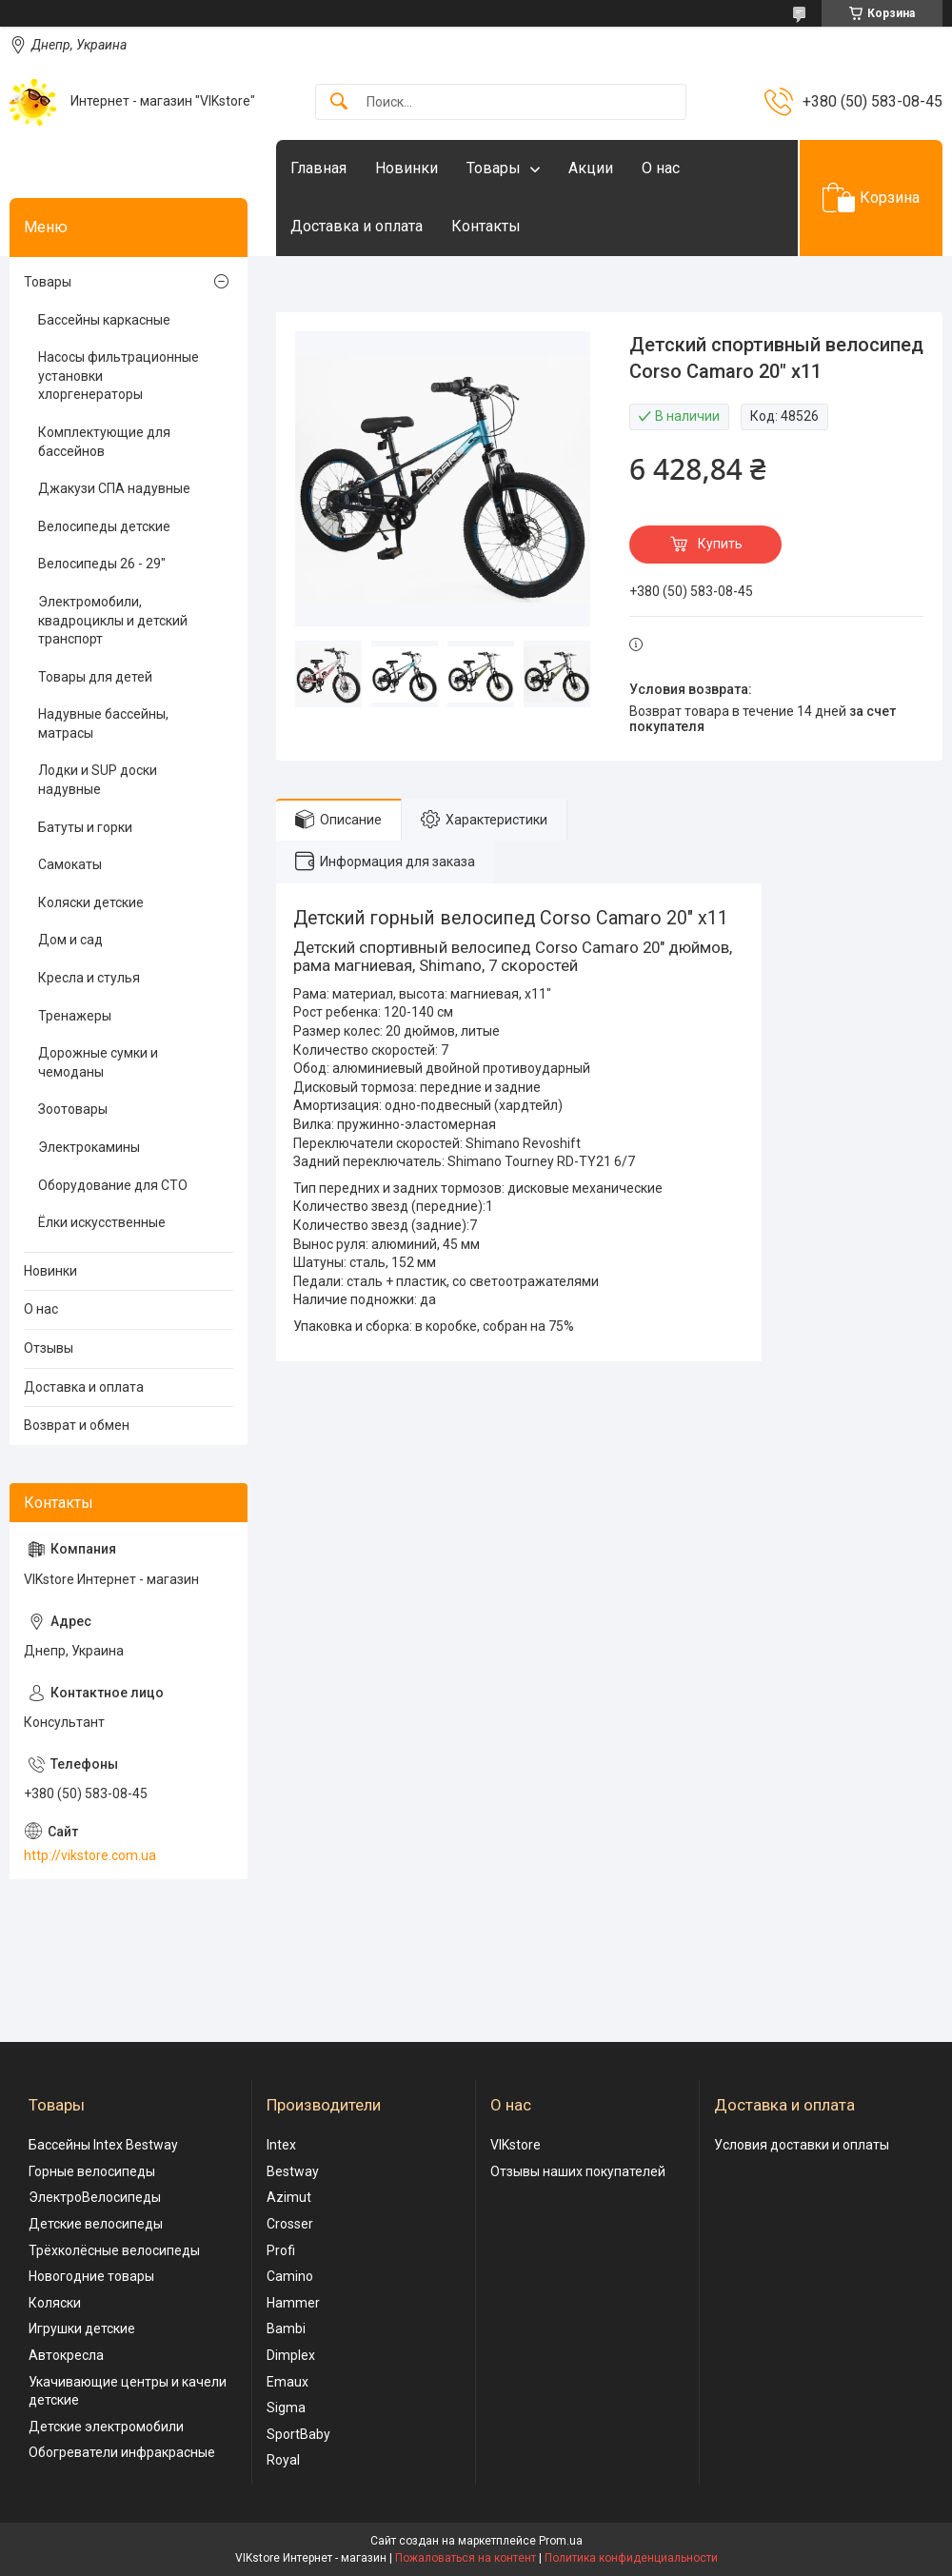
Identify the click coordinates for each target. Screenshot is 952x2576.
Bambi (286, 2328)
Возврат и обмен (76, 1425)
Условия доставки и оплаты (801, 2144)
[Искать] (339, 102)
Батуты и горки (85, 827)
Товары (493, 168)
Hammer (293, 2302)
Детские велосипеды (96, 2223)
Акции (590, 168)
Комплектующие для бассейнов (104, 442)
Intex (281, 2144)
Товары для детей (95, 676)
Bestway (293, 2171)
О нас (661, 168)
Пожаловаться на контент (465, 2558)
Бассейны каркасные (104, 319)
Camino (290, 2276)
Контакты (486, 226)
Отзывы (48, 1348)
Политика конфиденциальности (631, 2558)
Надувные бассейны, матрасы (103, 723)
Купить (720, 543)
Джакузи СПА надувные (114, 488)
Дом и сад (70, 939)
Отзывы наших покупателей (577, 2171)
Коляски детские (91, 902)
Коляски (55, 2302)
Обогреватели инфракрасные (122, 2452)
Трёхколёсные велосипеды (114, 2250)
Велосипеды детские (104, 526)
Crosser (290, 2223)
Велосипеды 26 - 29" (102, 563)
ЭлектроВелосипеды (95, 2197)
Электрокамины (89, 1147)
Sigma (286, 2407)
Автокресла (66, 2355)
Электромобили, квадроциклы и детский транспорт (113, 620)
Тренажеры (74, 1015)
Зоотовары (73, 1109)
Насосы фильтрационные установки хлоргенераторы (118, 375)
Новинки (406, 168)
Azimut (289, 2197)
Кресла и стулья (89, 977)
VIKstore (515, 2144)
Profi (281, 2250)
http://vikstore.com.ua (90, 1855)
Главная (318, 168)
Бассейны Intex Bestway (103, 2144)
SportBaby (298, 2434)
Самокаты (70, 864)
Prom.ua (561, 2540)
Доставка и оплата (356, 226)
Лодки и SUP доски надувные (97, 780)
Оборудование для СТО (113, 1185)
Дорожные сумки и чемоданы (98, 1062)
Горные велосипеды (92, 2171)
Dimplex (291, 2355)
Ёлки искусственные (102, 1222)
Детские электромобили (106, 2426)
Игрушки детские (82, 2328)
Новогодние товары (91, 2276)
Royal (283, 2459)
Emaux (287, 2381)
